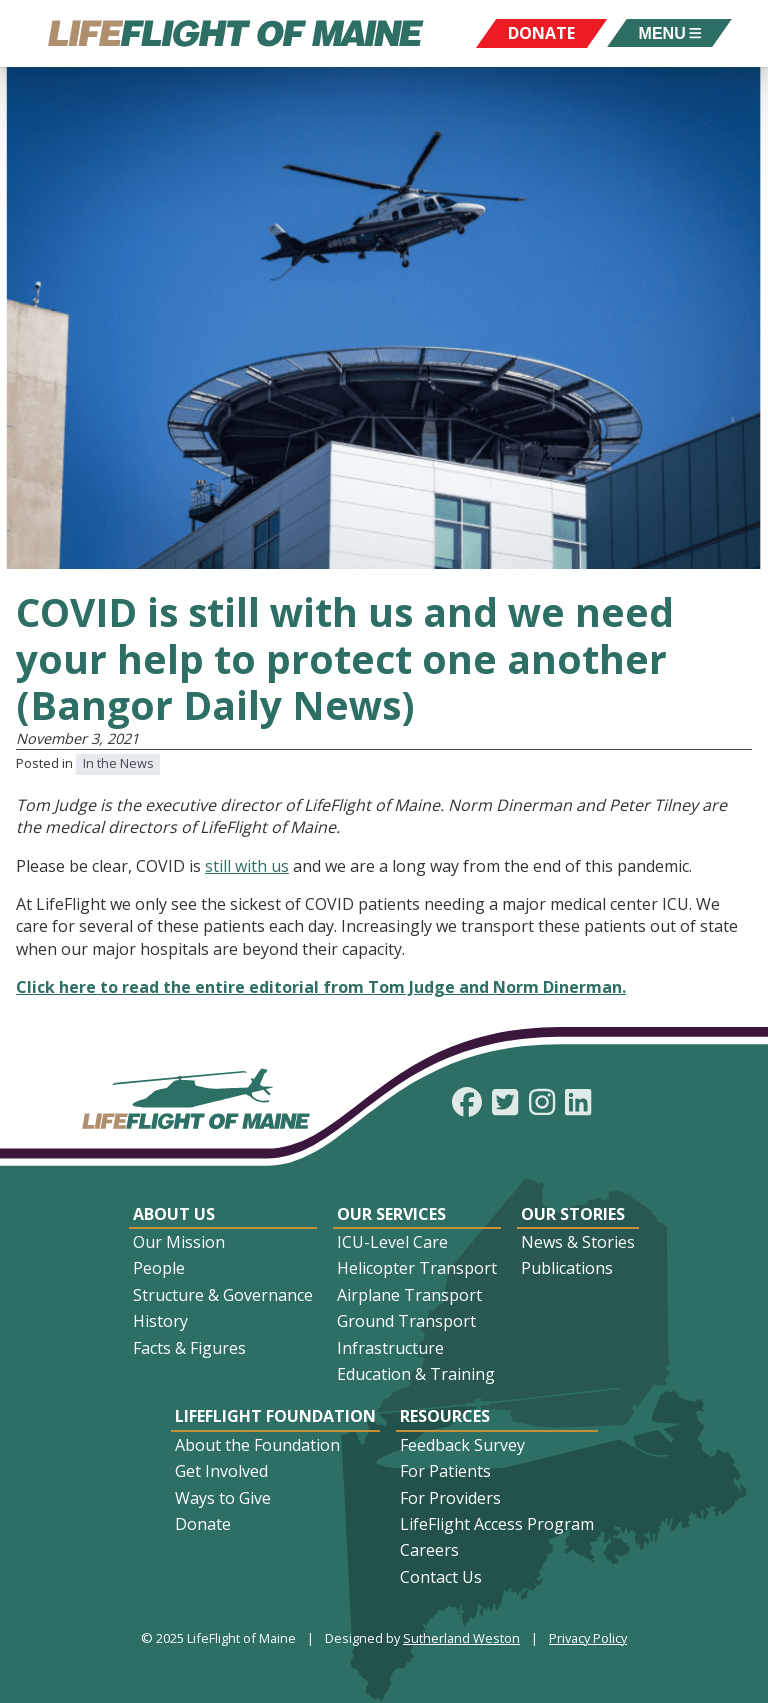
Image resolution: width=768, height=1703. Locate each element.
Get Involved (221, 1471)
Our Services (391, 1214)
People (159, 1268)
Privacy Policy (588, 1638)
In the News (118, 763)
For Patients (445, 1471)
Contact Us (441, 1577)
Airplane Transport (409, 1295)
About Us (174, 1214)
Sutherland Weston (461, 1638)
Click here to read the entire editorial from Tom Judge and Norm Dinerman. (321, 987)
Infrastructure (390, 1348)
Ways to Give (223, 1498)
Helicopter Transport (417, 1268)
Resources (445, 1416)
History (160, 1321)
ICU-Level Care (392, 1242)
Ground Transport (406, 1321)
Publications (567, 1268)
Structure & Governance (223, 1295)
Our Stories (573, 1214)
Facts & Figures (189, 1348)
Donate (203, 1524)
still (220, 866)
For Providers (450, 1498)
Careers (429, 1550)
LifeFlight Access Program (497, 1524)
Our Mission (179, 1242)
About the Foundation (257, 1445)
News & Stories (578, 1242)
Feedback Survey (462, 1445)
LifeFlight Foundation (275, 1416)
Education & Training (416, 1374)
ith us (268, 866)
